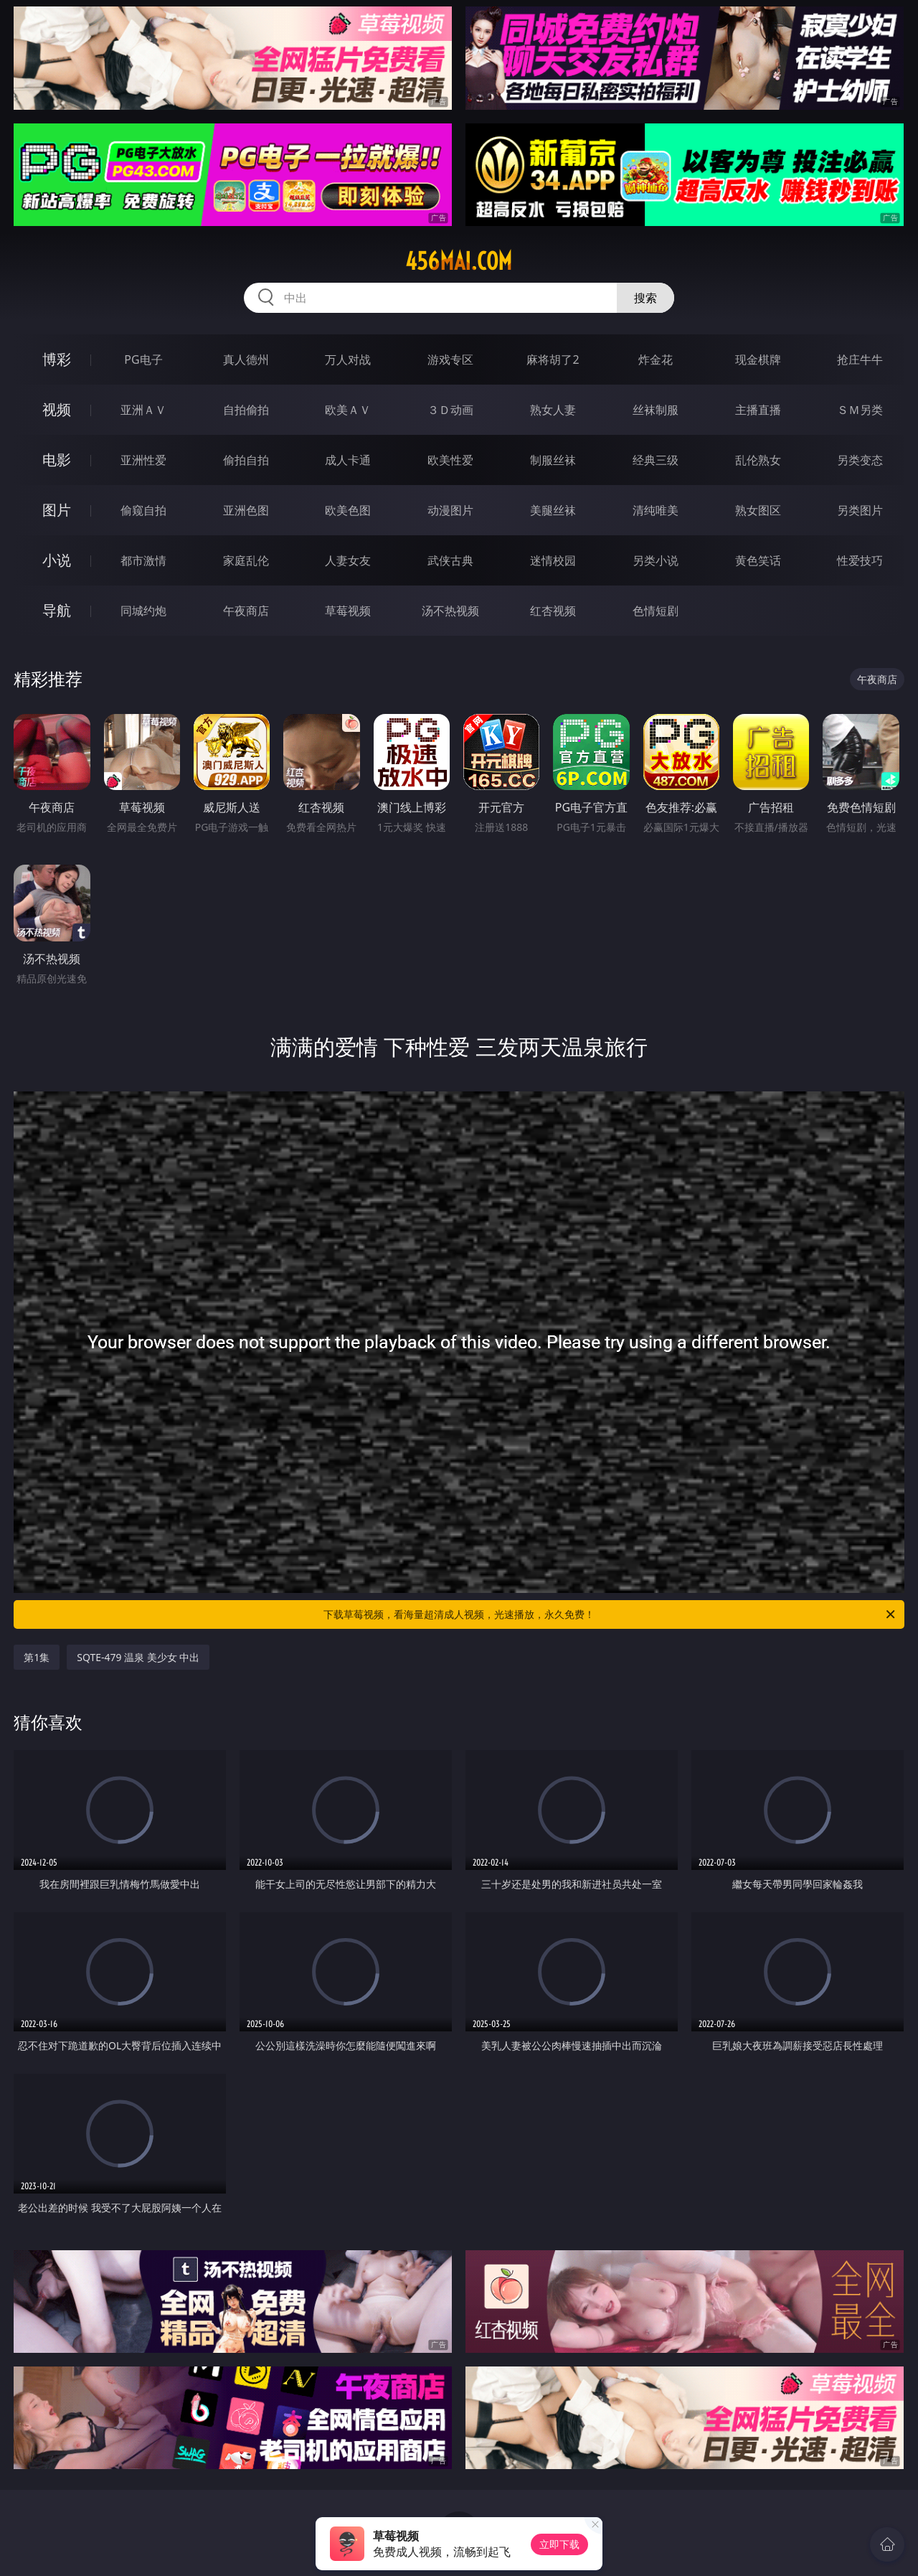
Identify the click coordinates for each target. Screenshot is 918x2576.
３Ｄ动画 (450, 410)
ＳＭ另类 (860, 410)
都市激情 (143, 560)
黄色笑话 (758, 560)
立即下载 (559, 2544)
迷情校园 (553, 560)
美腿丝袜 (553, 510)
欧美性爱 (450, 460)
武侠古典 (450, 560)
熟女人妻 (553, 410)
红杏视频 (553, 611)
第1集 (36, 1657)
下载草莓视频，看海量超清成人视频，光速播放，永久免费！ (610, 1614)
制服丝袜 (553, 460)
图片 (56, 510)
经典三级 (655, 460)
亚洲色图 (246, 510)
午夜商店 (246, 611)
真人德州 (246, 359)
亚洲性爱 (143, 460)
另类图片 (860, 510)
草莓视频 (348, 611)
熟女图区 (758, 510)
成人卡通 (348, 460)
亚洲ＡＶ (143, 410)
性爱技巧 (860, 560)
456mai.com (458, 261)
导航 (56, 610)
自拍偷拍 (246, 410)
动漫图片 (450, 510)
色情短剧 (655, 611)
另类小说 (655, 560)
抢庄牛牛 (860, 359)
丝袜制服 (655, 410)
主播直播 (758, 410)
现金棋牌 (758, 359)
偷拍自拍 (246, 460)
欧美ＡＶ (348, 410)
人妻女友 (348, 560)
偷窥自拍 (143, 510)
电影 (56, 459)
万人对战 (348, 359)
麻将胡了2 (552, 359)
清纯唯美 (655, 510)
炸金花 (655, 359)
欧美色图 (348, 510)
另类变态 (860, 460)
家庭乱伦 (246, 560)
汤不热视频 (450, 611)
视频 (56, 409)
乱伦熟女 (758, 460)
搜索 (645, 298)
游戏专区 (450, 359)
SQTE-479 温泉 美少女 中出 (138, 1657)
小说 (56, 560)
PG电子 (143, 359)
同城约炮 (143, 611)
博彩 (56, 359)
